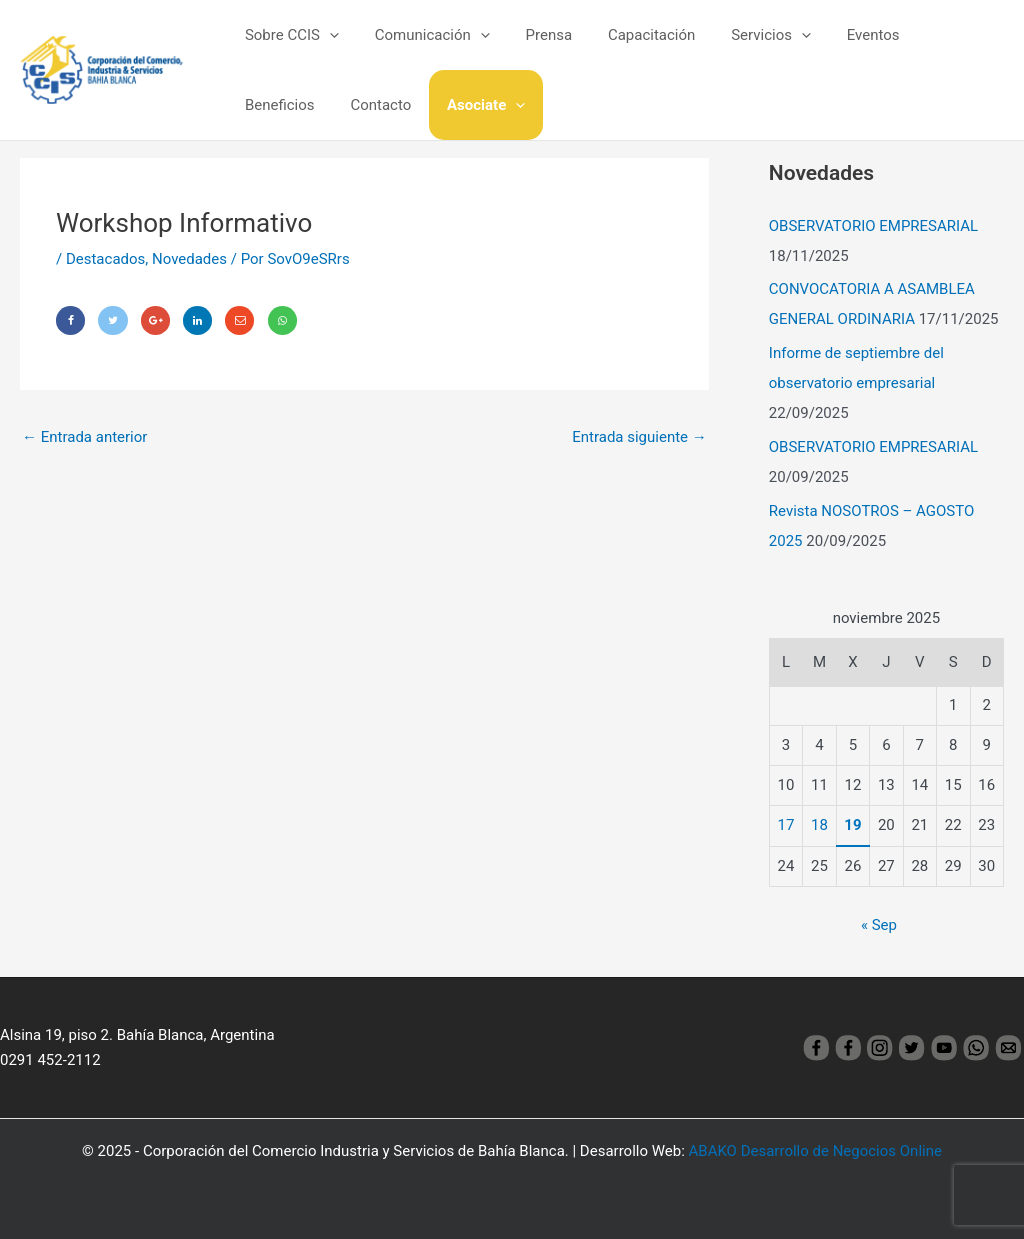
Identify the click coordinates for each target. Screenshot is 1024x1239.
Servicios (745, 35)
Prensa (534, 35)
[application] (326, 35)
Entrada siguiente (639, 437)
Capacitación (631, 35)
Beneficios (933, 35)
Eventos (841, 35)
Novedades (189, 259)
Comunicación (423, 35)
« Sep (879, 925)
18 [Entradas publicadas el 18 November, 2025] (819, 825)
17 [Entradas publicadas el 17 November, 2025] (786, 825)
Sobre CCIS (289, 35)
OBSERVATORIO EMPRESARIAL (873, 226)
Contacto (272, 105)
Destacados (105, 259)
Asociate (372, 105)
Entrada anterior (84, 437)
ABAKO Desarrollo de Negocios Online (815, 1151)
